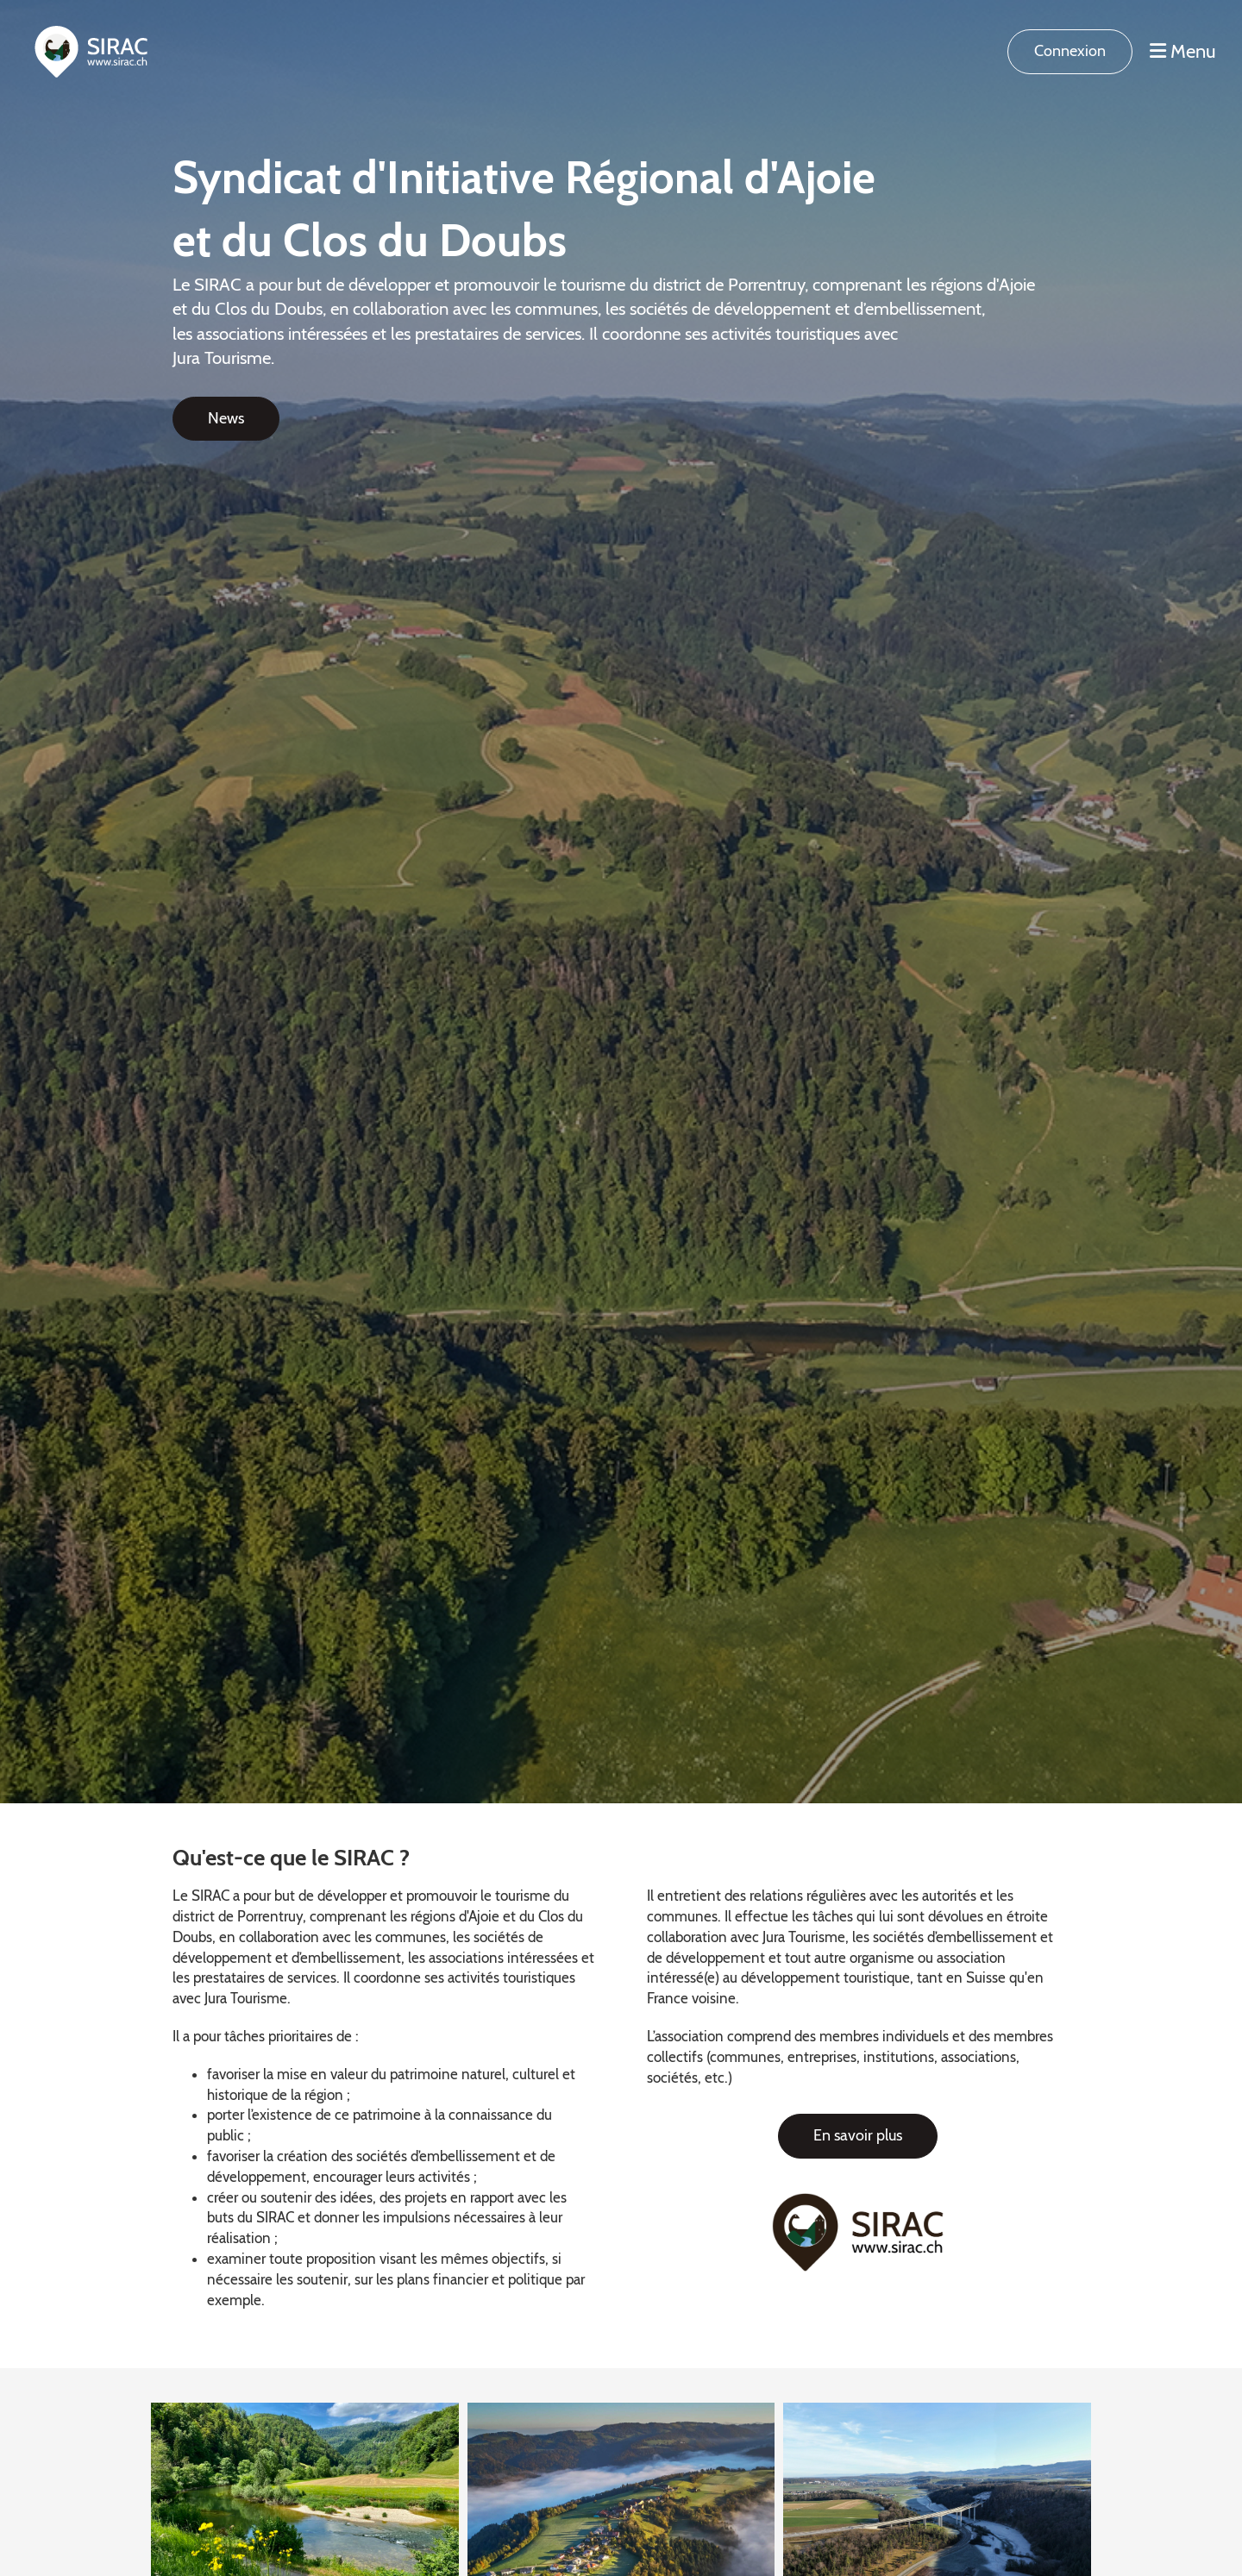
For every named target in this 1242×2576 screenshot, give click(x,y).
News (226, 418)
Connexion (1070, 50)
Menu (1183, 51)
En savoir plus (857, 2135)
